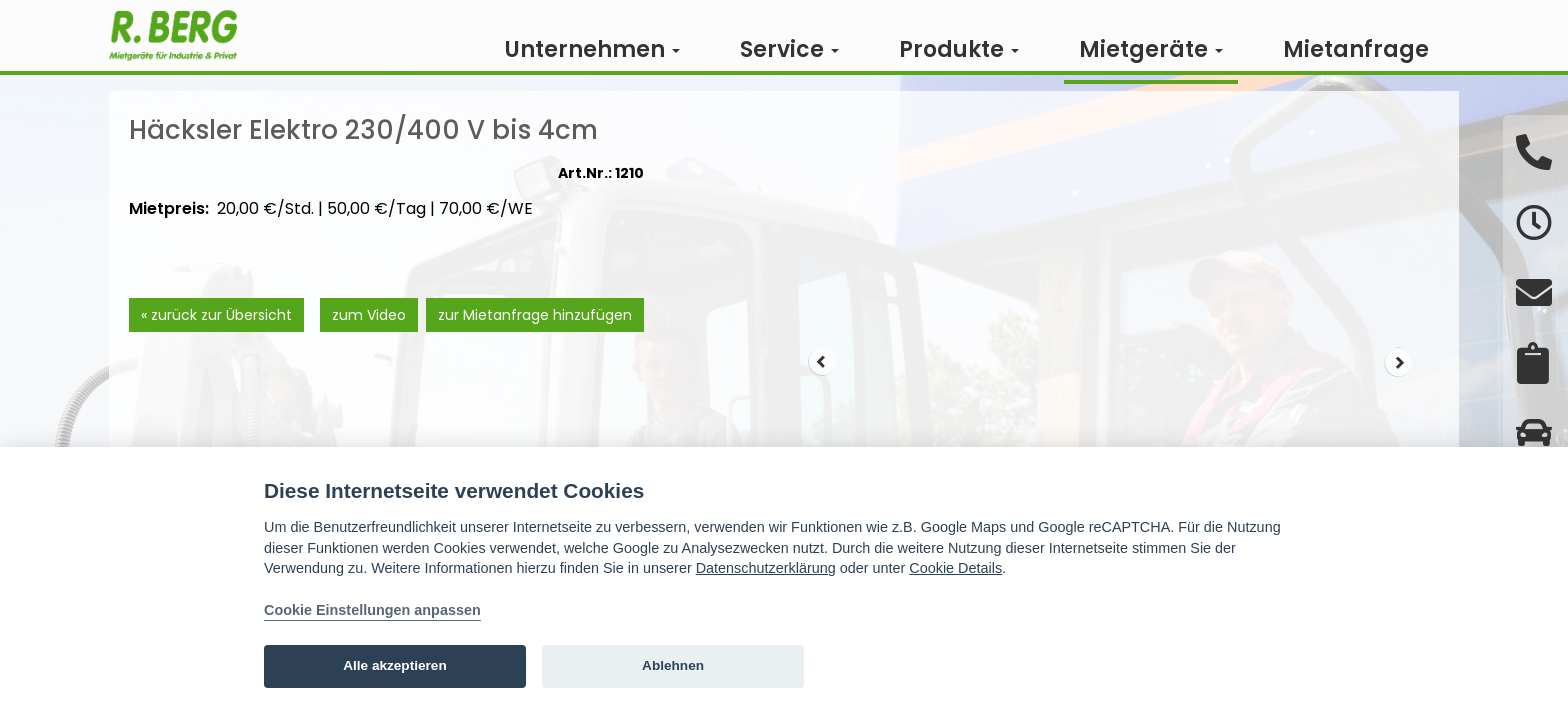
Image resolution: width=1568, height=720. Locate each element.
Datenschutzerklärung (766, 568)
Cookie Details (955, 568)
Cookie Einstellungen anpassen (372, 610)
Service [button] (789, 49)
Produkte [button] (959, 49)
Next (1399, 392)
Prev (822, 392)
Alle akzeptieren (395, 665)
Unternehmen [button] (592, 49)
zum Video (368, 344)
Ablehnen (673, 665)
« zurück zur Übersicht (216, 344)
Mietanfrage (1356, 49)
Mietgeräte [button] (1151, 49)
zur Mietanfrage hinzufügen (535, 344)
